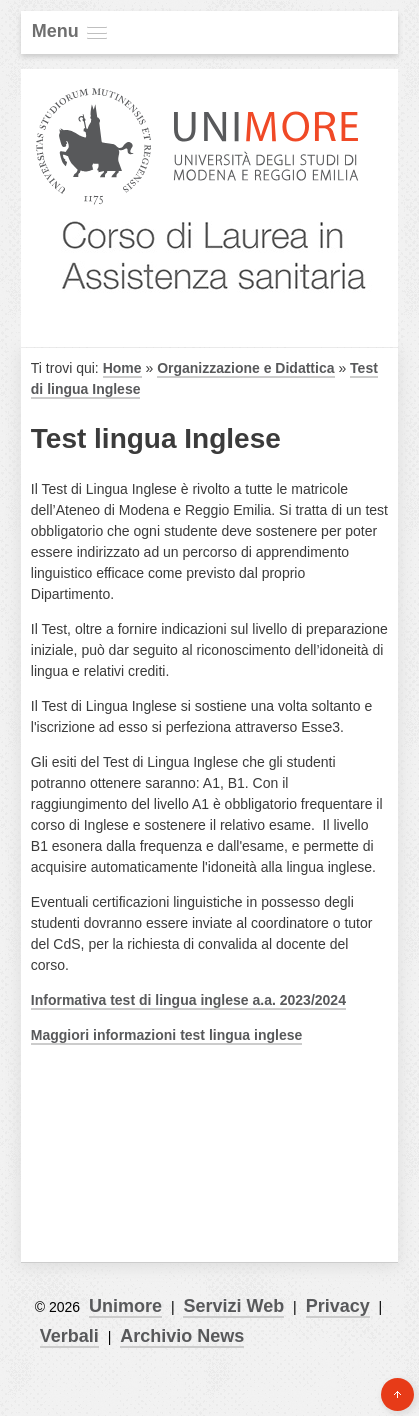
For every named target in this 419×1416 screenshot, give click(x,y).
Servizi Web (233, 1306)
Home (122, 368)
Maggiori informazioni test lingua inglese (166, 1035)
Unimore (125, 1306)
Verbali (69, 1336)
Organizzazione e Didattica (245, 368)
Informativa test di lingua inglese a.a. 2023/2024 (188, 1000)
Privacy (338, 1306)
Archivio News (182, 1336)
